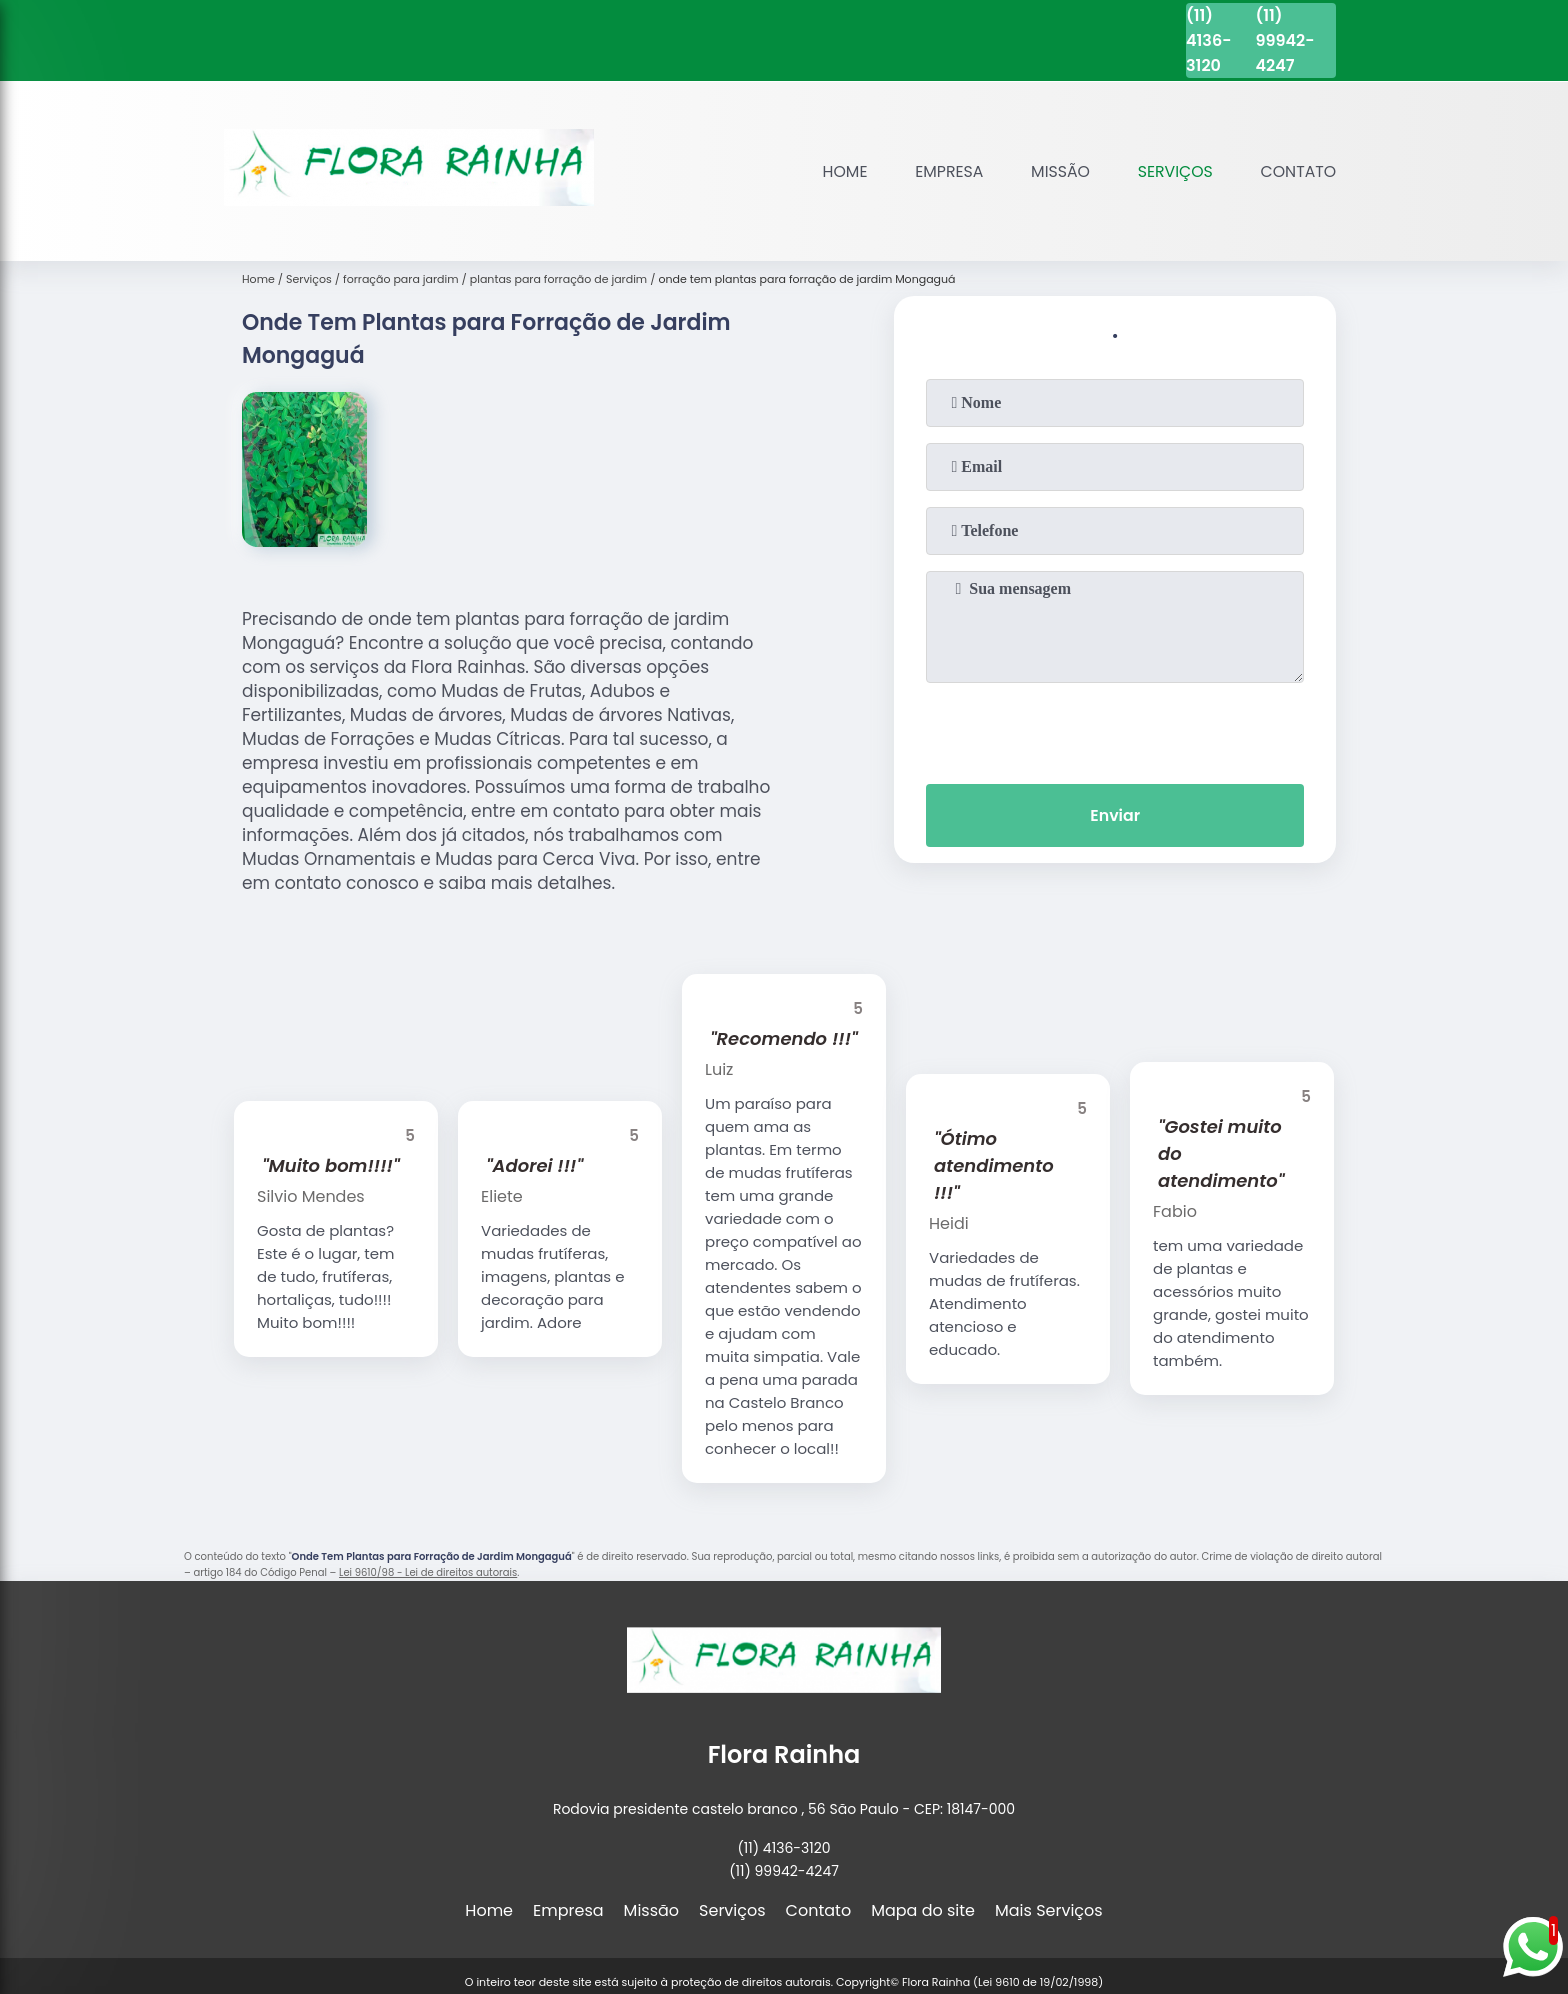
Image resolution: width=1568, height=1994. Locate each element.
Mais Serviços (1049, 1910)
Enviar (1115, 815)
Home (839, 171)
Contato (1297, 171)
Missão (1057, 171)
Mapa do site (923, 1910)
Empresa (944, 171)
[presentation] (1115, 729)
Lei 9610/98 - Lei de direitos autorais (428, 1572)
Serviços (1173, 171)
